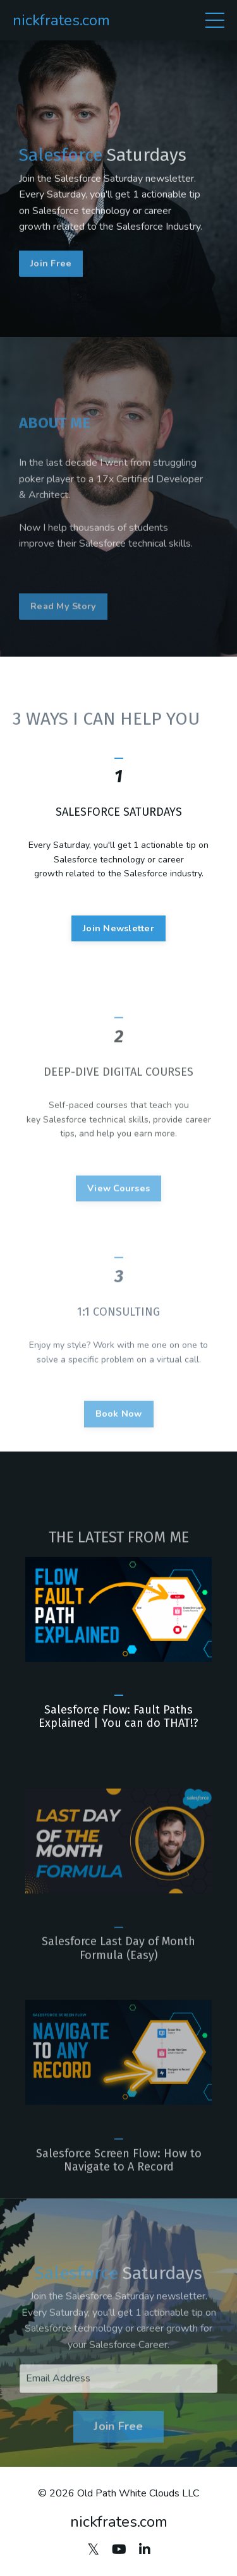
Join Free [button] (50, 274)
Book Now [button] (118, 1445)
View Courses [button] (118, 1219)
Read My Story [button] (63, 637)
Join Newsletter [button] (118, 950)
